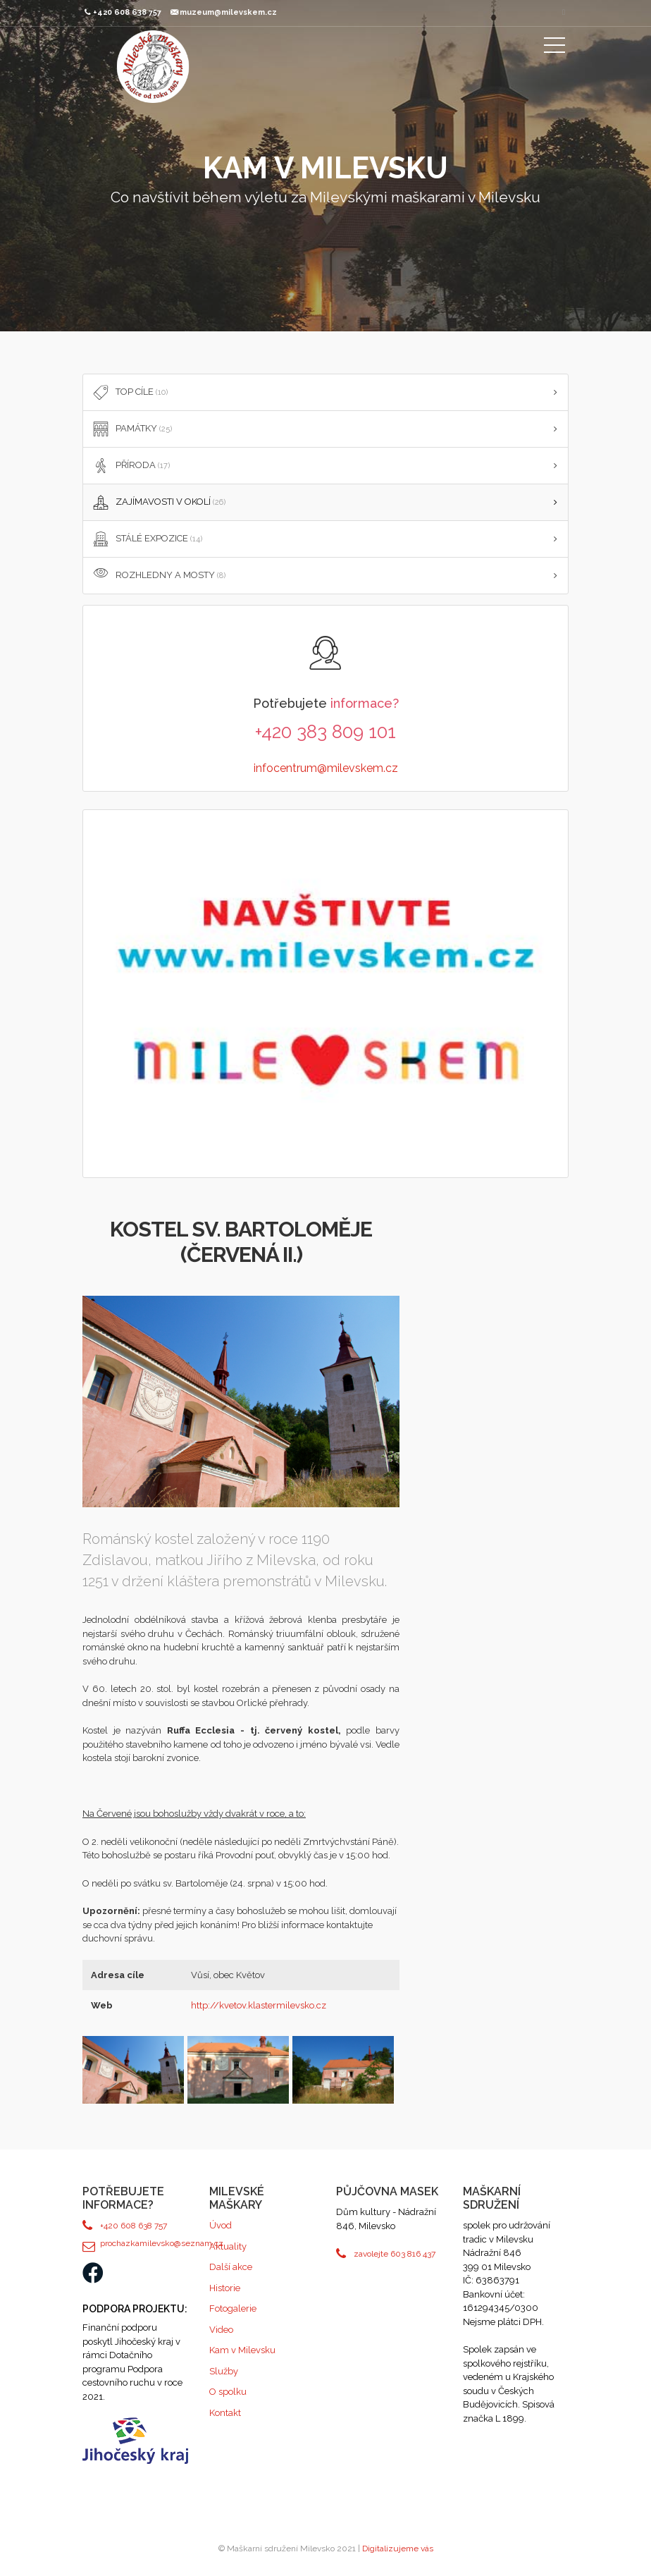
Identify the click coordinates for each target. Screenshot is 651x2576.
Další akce (230, 2267)
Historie (224, 2288)
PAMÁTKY (131, 429)
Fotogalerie (232, 2308)
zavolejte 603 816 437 (394, 2254)
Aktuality (228, 2246)
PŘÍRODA (130, 466)
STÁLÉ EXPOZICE (146, 539)
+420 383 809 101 (325, 731)
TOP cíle (129, 392)
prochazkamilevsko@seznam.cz (144, 2243)
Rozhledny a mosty (157, 576)
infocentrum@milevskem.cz (326, 768)
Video (221, 2329)
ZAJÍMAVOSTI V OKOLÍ (157, 502)
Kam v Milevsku (242, 2350)
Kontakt (225, 2413)
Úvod (220, 2225)
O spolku (228, 2391)
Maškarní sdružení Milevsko (152, 66)
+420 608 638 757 (133, 2226)
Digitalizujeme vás (397, 2548)
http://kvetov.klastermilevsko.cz (258, 2005)
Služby (223, 2371)
